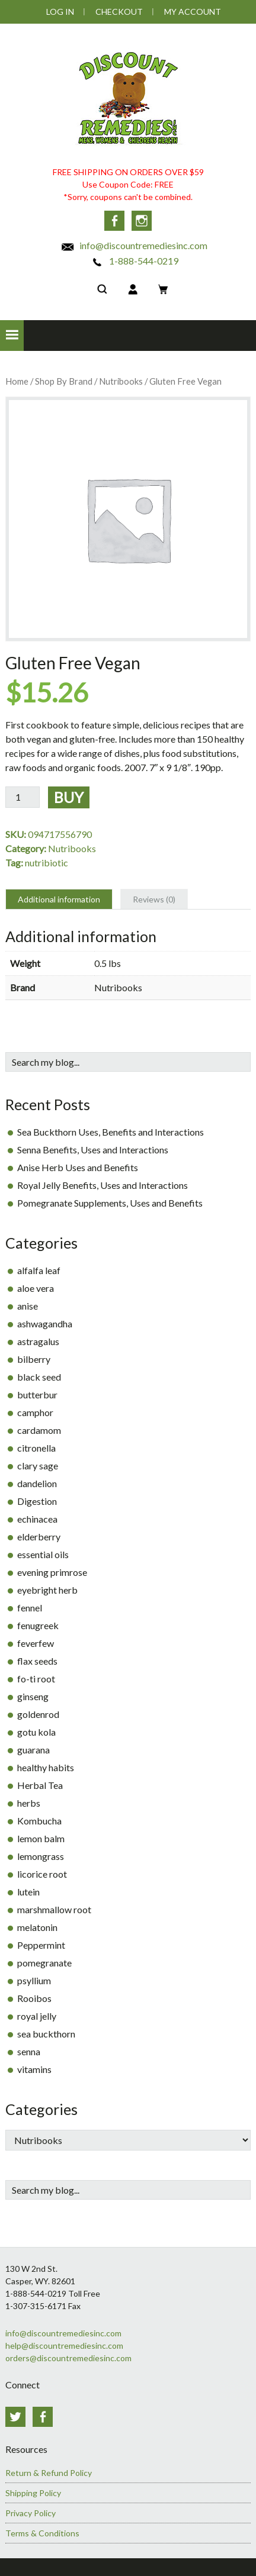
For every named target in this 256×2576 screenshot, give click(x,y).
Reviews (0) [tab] (154, 899)
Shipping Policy (33, 2493)
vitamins (34, 2069)
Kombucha (39, 1820)
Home (16, 381)
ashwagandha (44, 1323)
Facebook (114, 221)
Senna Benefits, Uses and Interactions (92, 1149)
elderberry (38, 1536)
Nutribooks (121, 381)
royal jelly (36, 2016)
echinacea (37, 1518)
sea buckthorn (46, 2033)
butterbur (37, 1394)
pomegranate (44, 1962)
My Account (192, 12)
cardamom (39, 1430)
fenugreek (38, 1625)
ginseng (33, 1696)
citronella (36, 1447)
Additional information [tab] (59, 899)
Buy (69, 797)
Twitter (15, 2417)
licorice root (42, 1873)
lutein (28, 1891)
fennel (29, 1607)
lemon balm (41, 1838)
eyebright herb (47, 1589)
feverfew (35, 1643)
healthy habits (45, 1767)
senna (28, 2051)
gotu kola (36, 1731)
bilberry (33, 1359)
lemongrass (40, 1856)
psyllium (34, 1980)
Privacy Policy (30, 2513)
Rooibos (34, 1998)
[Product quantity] (22, 797)
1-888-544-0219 (134, 260)
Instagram (142, 221)
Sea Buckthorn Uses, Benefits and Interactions (110, 1131)
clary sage (37, 1465)
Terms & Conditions (42, 2533)
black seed (39, 1376)
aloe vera (35, 1288)
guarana (33, 1749)
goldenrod (38, 1714)
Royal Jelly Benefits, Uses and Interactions (102, 1185)
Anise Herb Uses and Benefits (77, 1167)
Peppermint (41, 1944)
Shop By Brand (63, 381)
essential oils (43, 1554)
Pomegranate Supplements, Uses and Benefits (110, 1202)
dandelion (37, 1483)
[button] (12, 335)
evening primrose (52, 1572)
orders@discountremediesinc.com (68, 2358)
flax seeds (37, 1660)
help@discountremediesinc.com (64, 2345)
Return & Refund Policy (48, 2473)
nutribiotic (46, 862)
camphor (35, 1412)
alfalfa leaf (38, 1270)
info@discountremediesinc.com (133, 245)
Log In (60, 12)
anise (27, 1305)
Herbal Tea (40, 1785)
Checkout (119, 12)
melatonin (37, 1927)
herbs (28, 1802)
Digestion (37, 1501)
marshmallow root (54, 1909)
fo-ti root (36, 1678)
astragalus (38, 1341)
